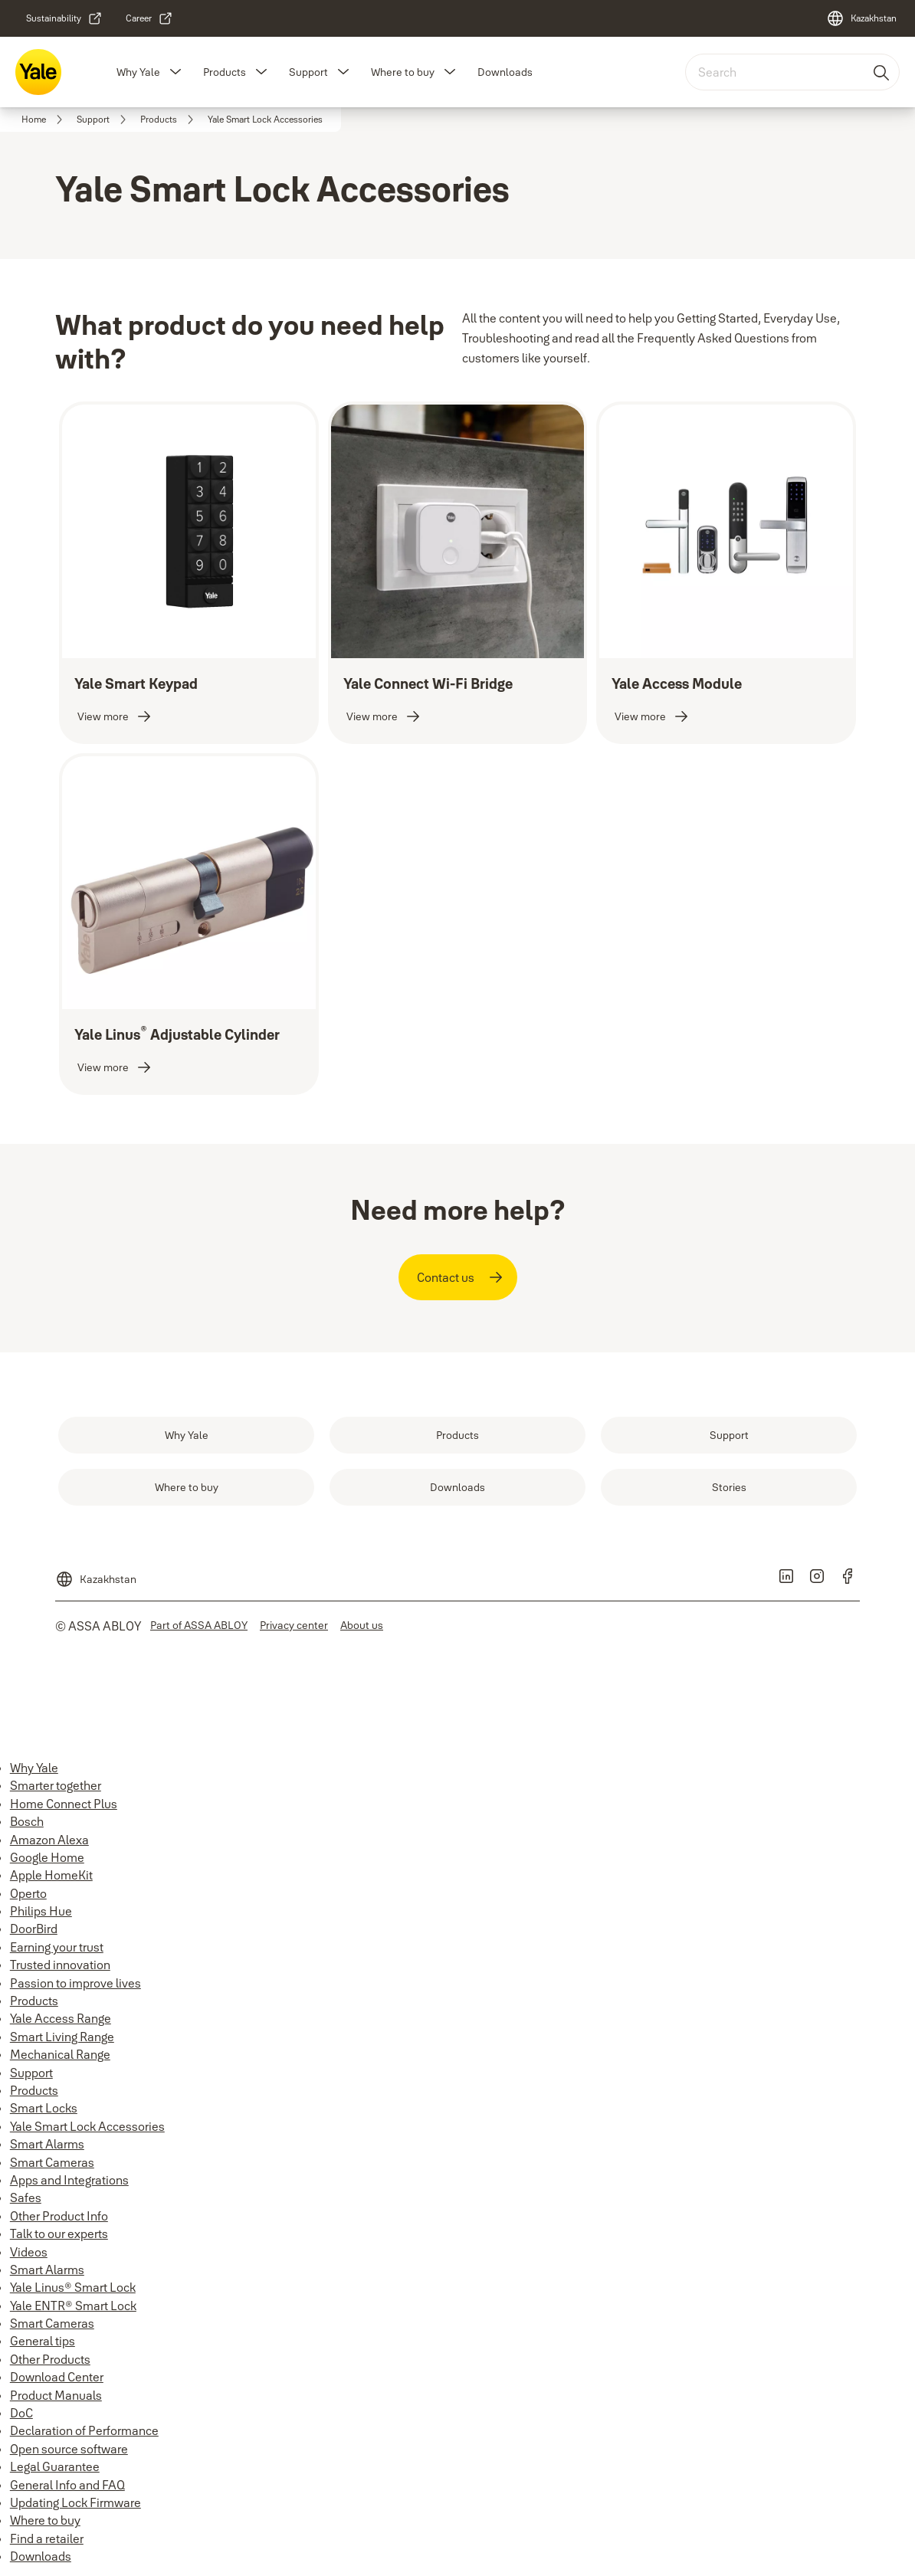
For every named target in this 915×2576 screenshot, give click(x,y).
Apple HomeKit (51, 1875)
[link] (64, 18)
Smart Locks (43, 2108)
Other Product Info (59, 2216)
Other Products (50, 2359)
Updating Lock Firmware (75, 2502)
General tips (42, 2340)
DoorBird (33, 1928)
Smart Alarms (47, 2144)
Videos (29, 2252)
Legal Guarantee (55, 2466)
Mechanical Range (60, 2054)
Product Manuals (56, 2395)
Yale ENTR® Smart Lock (73, 2305)
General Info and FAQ (67, 2484)
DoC (21, 2412)
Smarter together (55, 1785)
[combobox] (792, 72)
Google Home (47, 1857)
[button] (175, 72)
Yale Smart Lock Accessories (87, 2126)
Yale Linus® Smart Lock (73, 2287)
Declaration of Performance (84, 2430)
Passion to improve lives (75, 1983)
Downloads (505, 72)
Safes (25, 2197)
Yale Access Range (60, 2018)
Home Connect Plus (63, 1803)
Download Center (56, 2376)
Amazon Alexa (49, 1839)
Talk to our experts (59, 2233)
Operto (28, 1893)
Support (308, 72)
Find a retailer (47, 2538)
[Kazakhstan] (861, 18)
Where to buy (403, 72)
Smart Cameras (52, 2162)
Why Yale (138, 72)
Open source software (69, 2448)
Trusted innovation (60, 1964)
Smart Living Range (62, 2036)
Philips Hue (41, 1911)
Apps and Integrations (69, 2180)
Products (224, 72)
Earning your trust (56, 1947)
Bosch (27, 1821)
